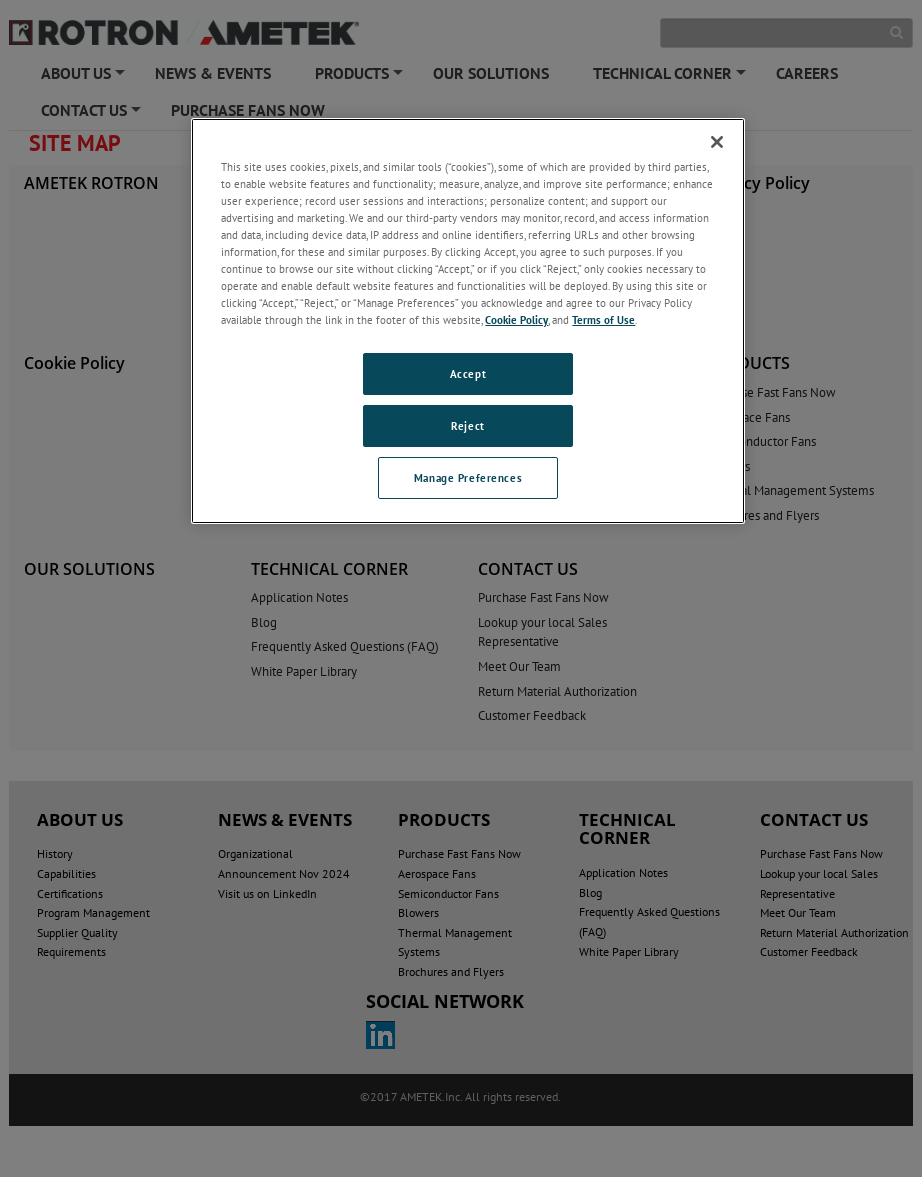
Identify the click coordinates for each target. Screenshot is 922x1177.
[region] (467, 321)
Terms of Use (603, 319)
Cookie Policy (516, 319)
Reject (467, 425)
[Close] (717, 142)
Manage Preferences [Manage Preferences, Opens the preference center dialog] (468, 477)
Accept (468, 373)
